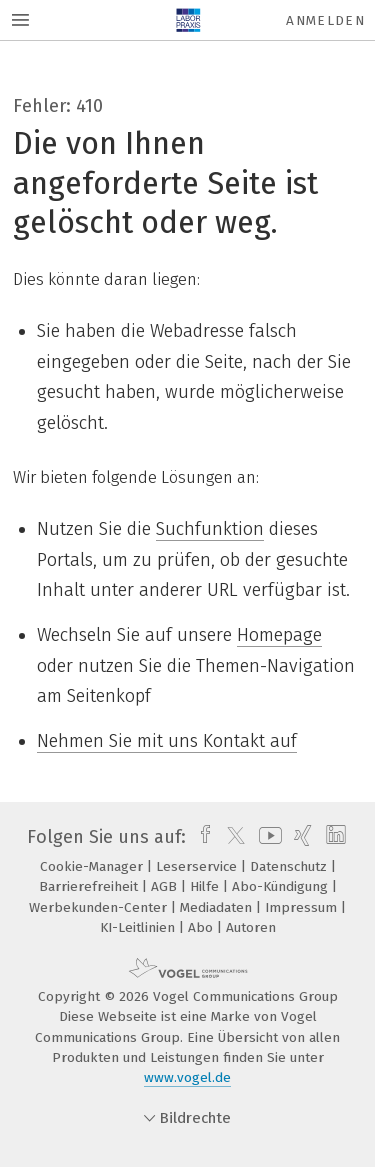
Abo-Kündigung (282, 886)
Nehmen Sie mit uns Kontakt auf (167, 741)
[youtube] (267, 837)
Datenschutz (290, 866)
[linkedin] (333, 837)
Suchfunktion (210, 529)
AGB (166, 886)
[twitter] (231, 837)
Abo (202, 927)
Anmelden (325, 20)
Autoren (251, 927)
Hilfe (206, 886)
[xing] (300, 837)
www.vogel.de (187, 1077)
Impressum (303, 907)
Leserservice (198, 866)
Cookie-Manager (93, 866)
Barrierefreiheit (90, 886)
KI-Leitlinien (139, 927)
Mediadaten (218, 907)
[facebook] (200, 837)
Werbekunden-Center (100, 907)
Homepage (279, 635)
